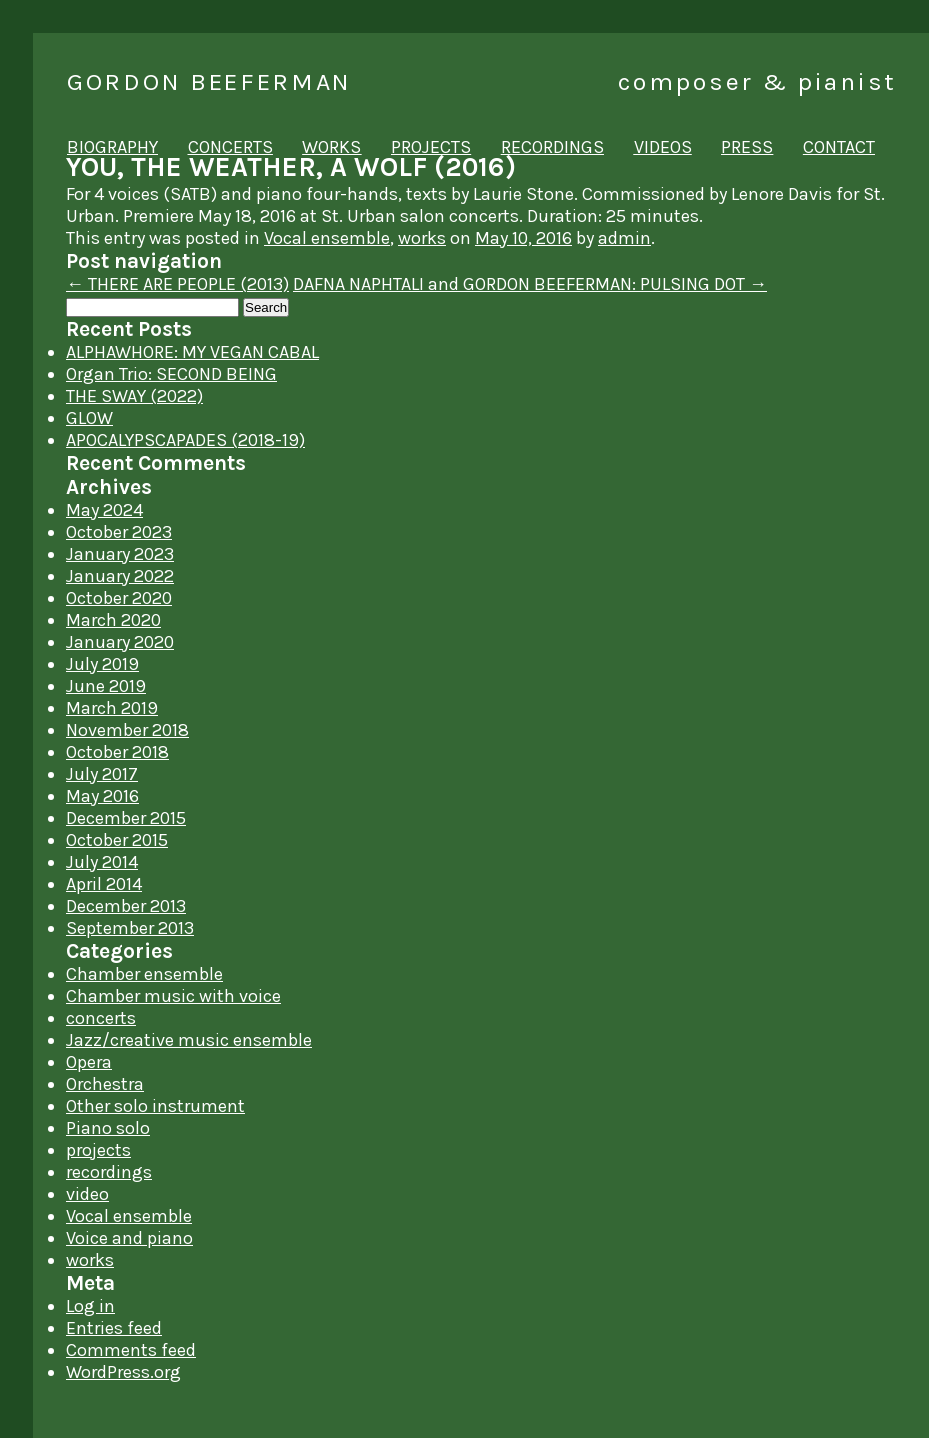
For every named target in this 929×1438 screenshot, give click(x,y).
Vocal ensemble (327, 238)
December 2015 (126, 818)
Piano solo (108, 1128)
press (747, 147)
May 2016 (102, 796)
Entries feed (114, 1328)
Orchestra (105, 1084)
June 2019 (106, 686)
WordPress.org (123, 1372)
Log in (90, 1306)
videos (663, 147)
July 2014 (102, 862)
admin (624, 238)
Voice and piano (129, 1238)
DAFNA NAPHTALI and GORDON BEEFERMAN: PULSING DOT (530, 284)
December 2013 (126, 906)
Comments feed (131, 1350)
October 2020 (119, 598)
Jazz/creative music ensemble (189, 1040)
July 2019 (102, 664)
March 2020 (113, 620)
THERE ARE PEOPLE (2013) (177, 284)
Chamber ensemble (144, 974)
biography (112, 147)
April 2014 (104, 884)
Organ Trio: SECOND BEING (171, 374)
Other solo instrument (155, 1106)
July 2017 (102, 774)
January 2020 (120, 642)
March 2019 (112, 708)
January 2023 (120, 554)
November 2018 (127, 730)
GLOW (89, 418)
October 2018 (117, 752)
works (331, 147)
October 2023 (119, 532)
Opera (89, 1062)
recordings (552, 147)
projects (431, 147)
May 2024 (104, 510)
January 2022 (120, 576)
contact (839, 147)
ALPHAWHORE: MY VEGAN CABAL (192, 352)
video (87, 1194)
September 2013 (130, 928)
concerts (230, 147)
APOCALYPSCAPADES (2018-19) (185, 440)
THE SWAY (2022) (134, 396)
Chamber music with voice (173, 996)
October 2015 (117, 840)
